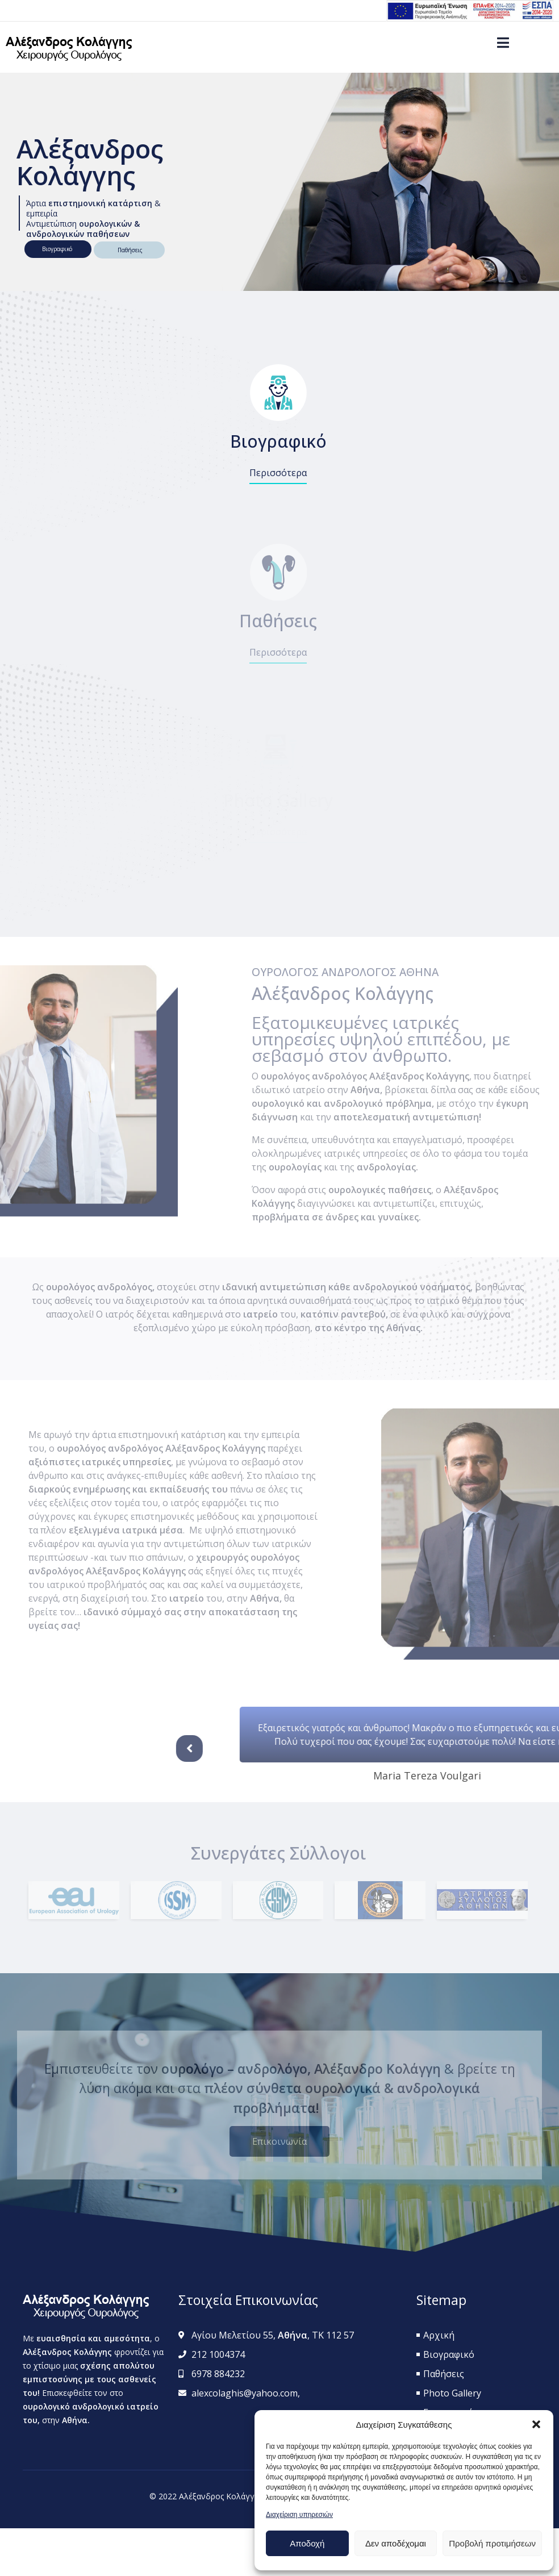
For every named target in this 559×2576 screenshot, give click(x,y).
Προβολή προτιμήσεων (492, 2543)
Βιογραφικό (59, 249)
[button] (536, 2424)
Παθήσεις (134, 250)
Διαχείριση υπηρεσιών (299, 2515)
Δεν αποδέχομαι (395, 2543)
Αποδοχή (307, 2543)
